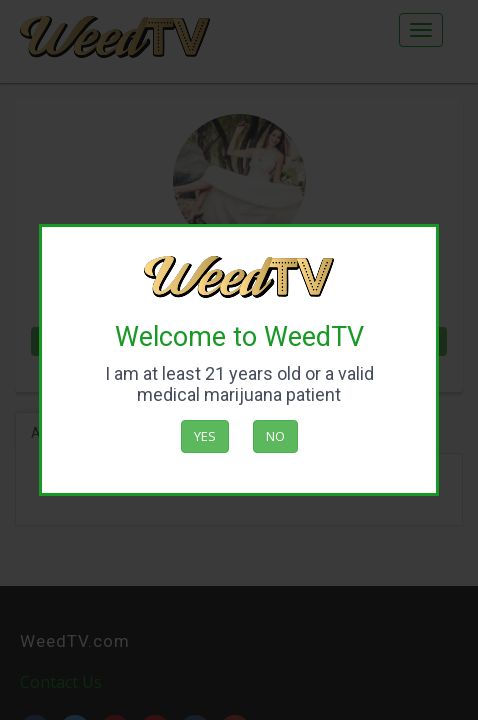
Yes (205, 436)
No (275, 436)
